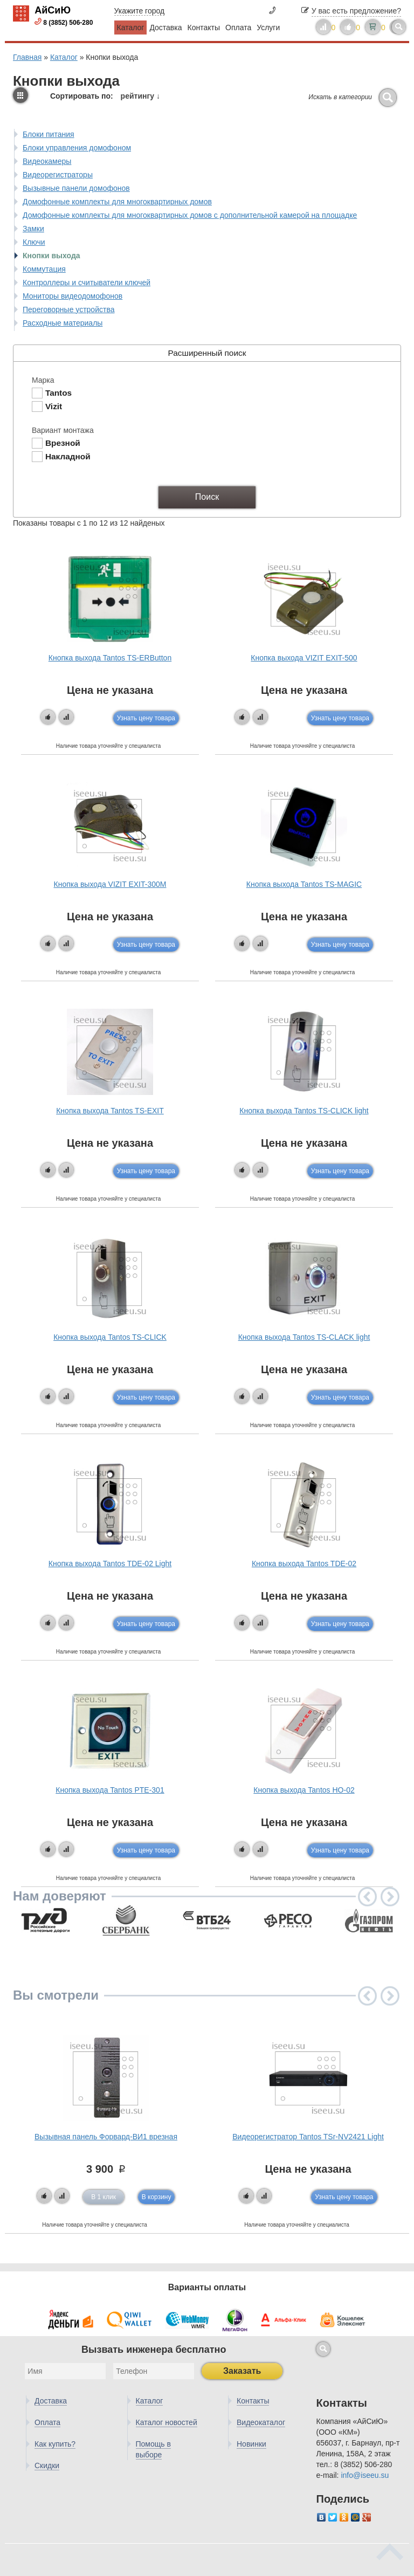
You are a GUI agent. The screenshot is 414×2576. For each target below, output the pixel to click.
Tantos (58, 392)
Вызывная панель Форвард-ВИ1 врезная (105, 2136)
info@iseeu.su (365, 2475)
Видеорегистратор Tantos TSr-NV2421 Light (308, 2136)
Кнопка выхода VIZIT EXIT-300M (110, 884)
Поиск (207, 496)
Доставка (165, 27)
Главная (27, 57)
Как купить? (54, 2444)
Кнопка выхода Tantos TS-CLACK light (304, 1337)
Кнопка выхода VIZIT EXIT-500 (304, 657)
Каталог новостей (166, 2422)
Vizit (53, 406)
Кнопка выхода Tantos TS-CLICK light (303, 1110)
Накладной (68, 456)
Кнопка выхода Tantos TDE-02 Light (110, 1563)
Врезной (62, 442)
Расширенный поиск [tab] (132, 352)
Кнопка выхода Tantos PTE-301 (110, 1790)
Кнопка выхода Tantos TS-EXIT (110, 1110)
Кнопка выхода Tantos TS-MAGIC (304, 884)
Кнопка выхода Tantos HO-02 (303, 1790)
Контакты (204, 27)
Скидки (46, 2465)
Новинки (251, 2444)
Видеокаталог (261, 2422)
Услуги (268, 27)
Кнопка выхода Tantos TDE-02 (304, 1563)
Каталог (130, 27)
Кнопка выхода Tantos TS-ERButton (110, 657)
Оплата (238, 27)
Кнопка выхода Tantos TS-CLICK (110, 1337)
